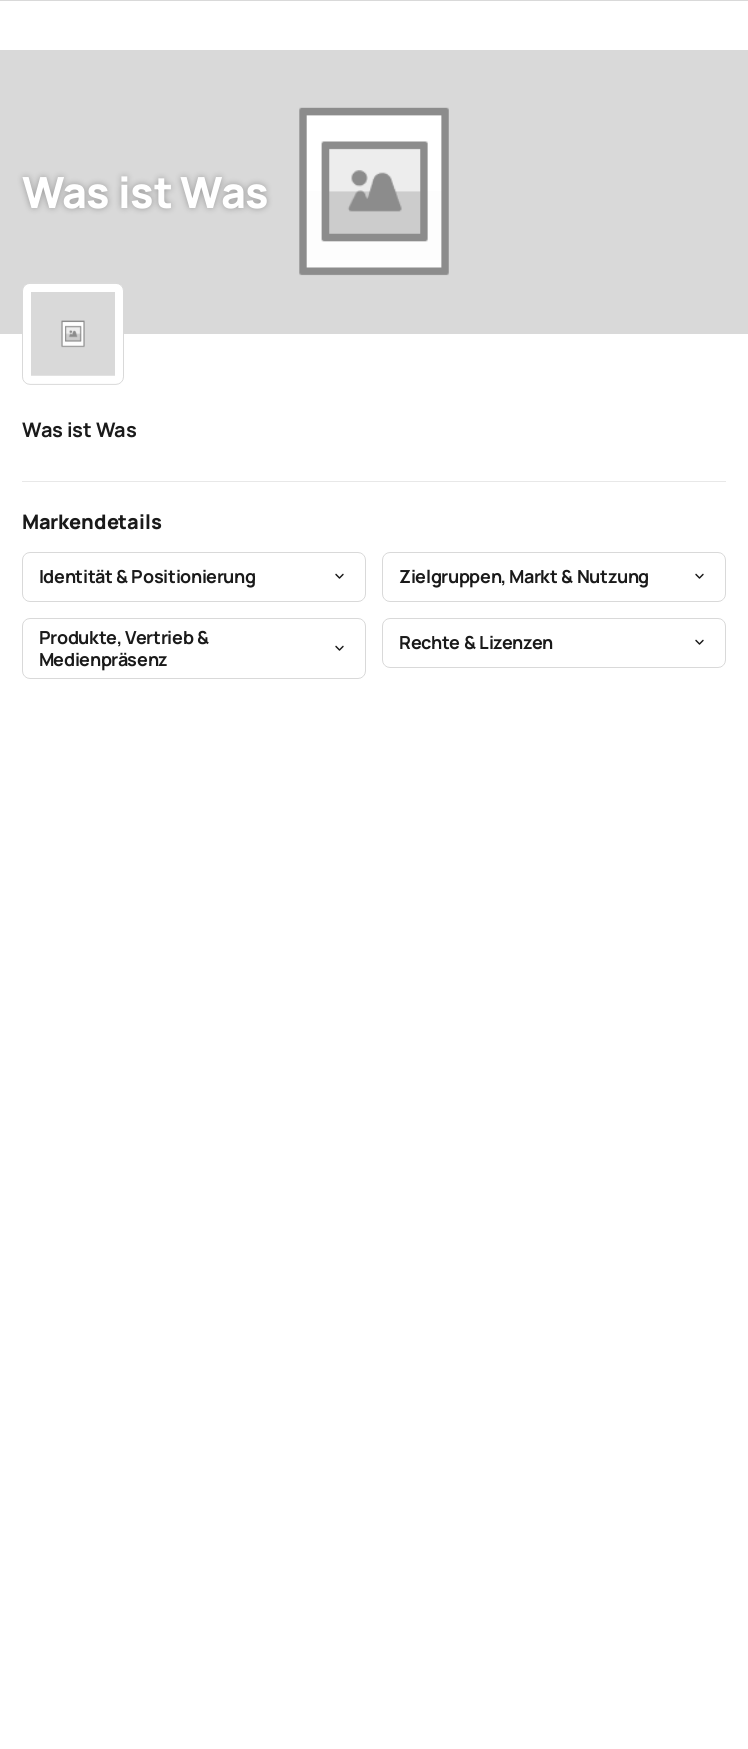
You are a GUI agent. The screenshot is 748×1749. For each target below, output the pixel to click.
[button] (194, 577)
